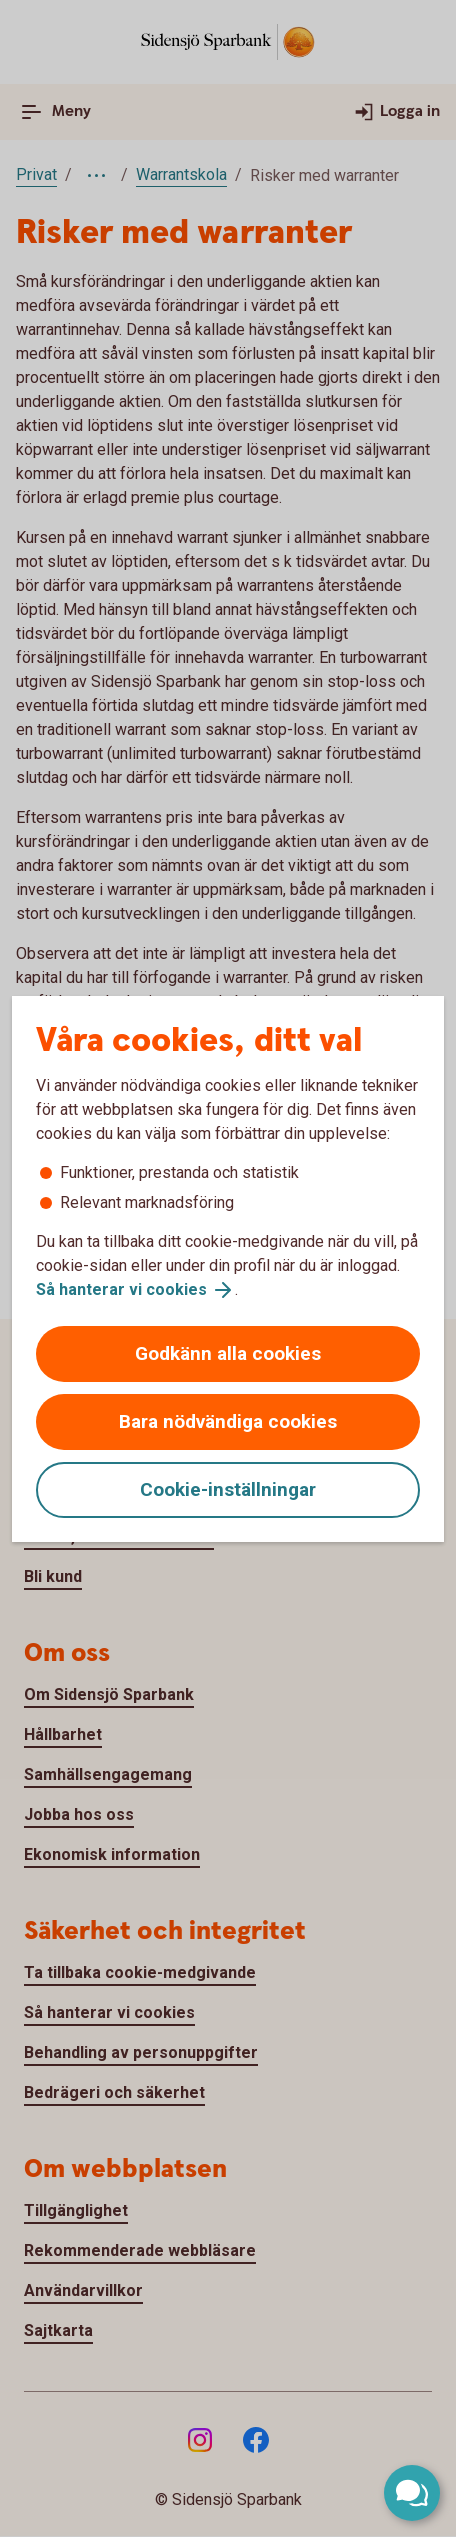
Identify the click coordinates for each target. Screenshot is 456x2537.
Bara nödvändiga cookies (228, 1421)
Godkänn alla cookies (228, 1353)
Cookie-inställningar (228, 1489)
